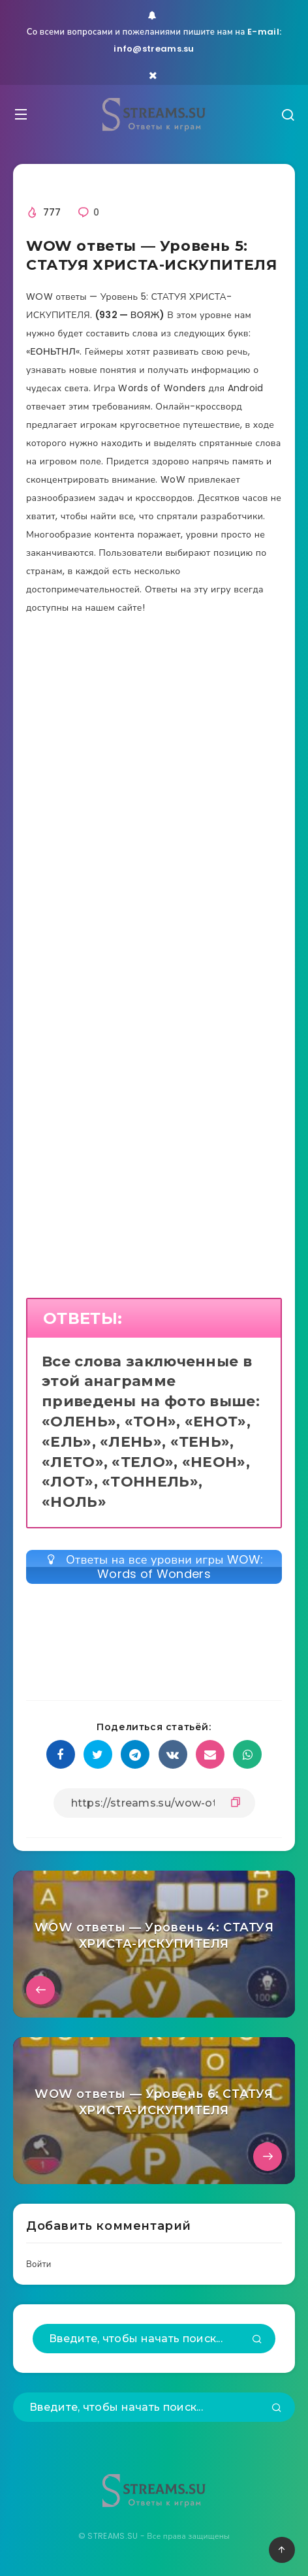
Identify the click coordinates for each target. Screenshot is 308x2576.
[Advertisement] (154, 820)
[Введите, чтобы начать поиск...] (154, 2338)
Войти (39, 2264)
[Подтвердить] (257, 2340)
